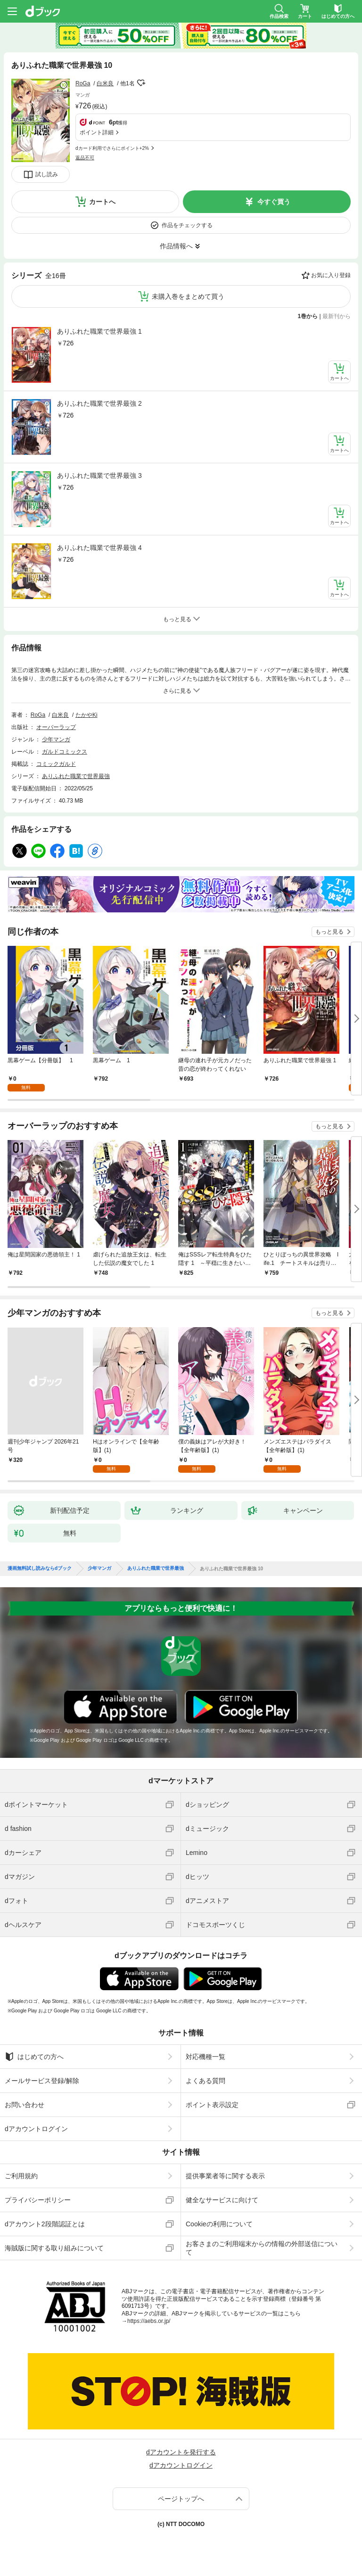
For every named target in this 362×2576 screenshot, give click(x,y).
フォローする (141, 83)
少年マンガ (56, 739)
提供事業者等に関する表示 (225, 2176)
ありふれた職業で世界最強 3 (99, 475)
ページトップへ (181, 2498)
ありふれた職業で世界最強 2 (99, 403)
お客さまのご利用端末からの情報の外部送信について (261, 2248)
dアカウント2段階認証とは (45, 2224)
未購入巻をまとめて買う (188, 296)
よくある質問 (205, 2080)
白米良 (105, 83)
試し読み (46, 174)
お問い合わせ (24, 2104)
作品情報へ (176, 246)
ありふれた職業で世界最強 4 (99, 547)
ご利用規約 (21, 2176)
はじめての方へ (34, 2056)
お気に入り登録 (331, 275)
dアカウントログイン (36, 2129)
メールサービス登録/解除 (42, 2080)
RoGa (82, 83)
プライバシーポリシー (38, 2200)
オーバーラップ (56, 727)
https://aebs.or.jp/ (148, 2321)
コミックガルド (56, 764)
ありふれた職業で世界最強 (76, 776)
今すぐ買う (273, 201)
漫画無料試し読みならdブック (40, 1568)
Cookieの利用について (219, 2224)
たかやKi (86, 715)
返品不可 (84, 157)
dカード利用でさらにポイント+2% (112, 148)
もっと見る (329, 931)
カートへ (102, 201)
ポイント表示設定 (212, 2104)
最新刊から (336, 316)
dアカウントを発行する (181, 2452)
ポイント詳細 (97, 132)
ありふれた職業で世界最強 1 (99, 331)
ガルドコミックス (64, 751)
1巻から (308, 316)
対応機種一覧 (205, 2056)
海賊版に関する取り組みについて (54, 2248)
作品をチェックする (187, 225)
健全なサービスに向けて (222, 2200)
